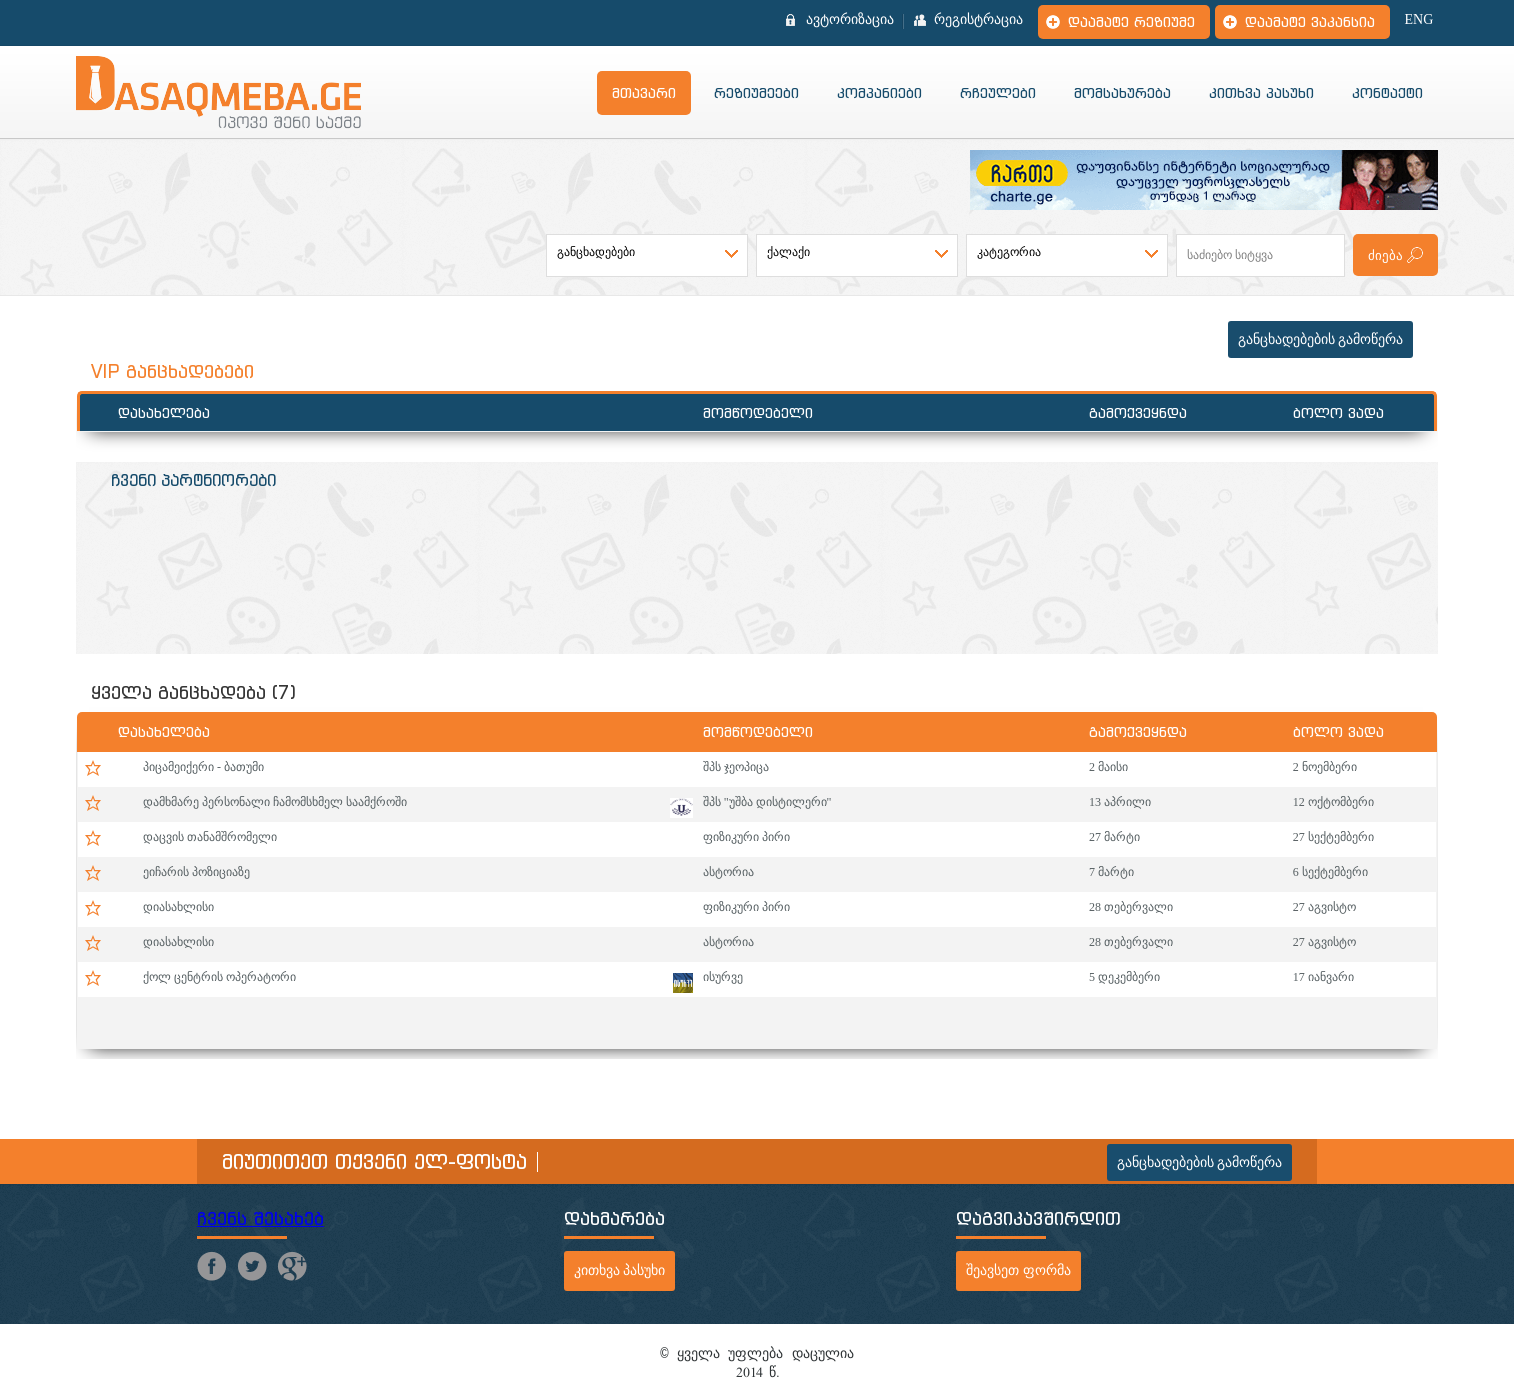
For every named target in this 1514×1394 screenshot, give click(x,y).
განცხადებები (596, 252)
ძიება (1385, 255)
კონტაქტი (1387, 93)
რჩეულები (998, 93)
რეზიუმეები (756, 93)
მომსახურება (1122, 93)
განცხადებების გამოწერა (1321, 339)
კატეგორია (1009, 252)
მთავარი (644, 93)
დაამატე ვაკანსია (1310, 22)
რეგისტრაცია (978, 20)
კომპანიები (879, 93)
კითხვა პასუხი (1261, 93)
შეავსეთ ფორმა (1018, 1270)
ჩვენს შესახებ (260, 1218)
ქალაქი (788, 252)
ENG (1419, 20)
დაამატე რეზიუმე (1131, 22)
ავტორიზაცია (850, 20)
